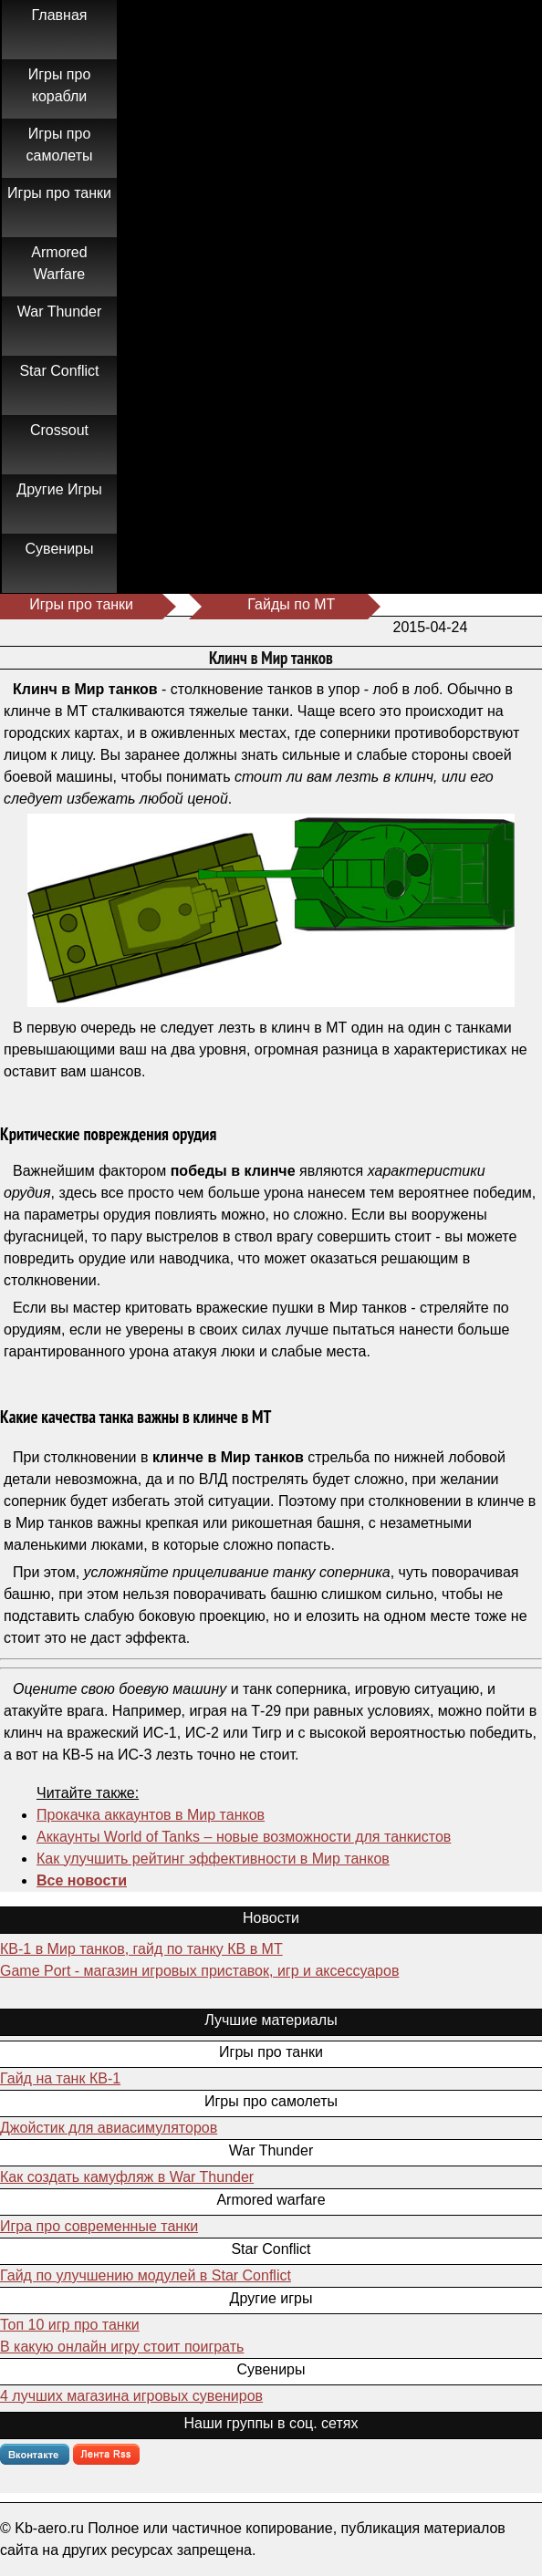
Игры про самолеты (59, 144)
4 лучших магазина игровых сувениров (131, 2396)
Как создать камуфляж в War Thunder (127, 2177)
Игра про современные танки (99, 2226)
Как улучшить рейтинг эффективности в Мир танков (213, 1858)
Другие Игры (58, 489)
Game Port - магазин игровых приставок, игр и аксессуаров (199, 1971)
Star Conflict (59, 371)
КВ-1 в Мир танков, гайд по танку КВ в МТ (141, 1949)
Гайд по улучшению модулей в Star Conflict (145, 2275)
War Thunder (59, 311)
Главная (60, 15)
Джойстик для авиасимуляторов (108, 2127)
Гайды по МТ (291, 604)
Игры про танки (59, 193)
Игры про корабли (59, 85)
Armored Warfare (59, 263)
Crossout (59, 430)
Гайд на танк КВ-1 (60, 2078)
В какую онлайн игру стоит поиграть (122, 2346)
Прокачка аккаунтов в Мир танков (150, 1815)
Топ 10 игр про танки (70, 2324)
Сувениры (60, 548)
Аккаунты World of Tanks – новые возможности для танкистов (243, 1836)
